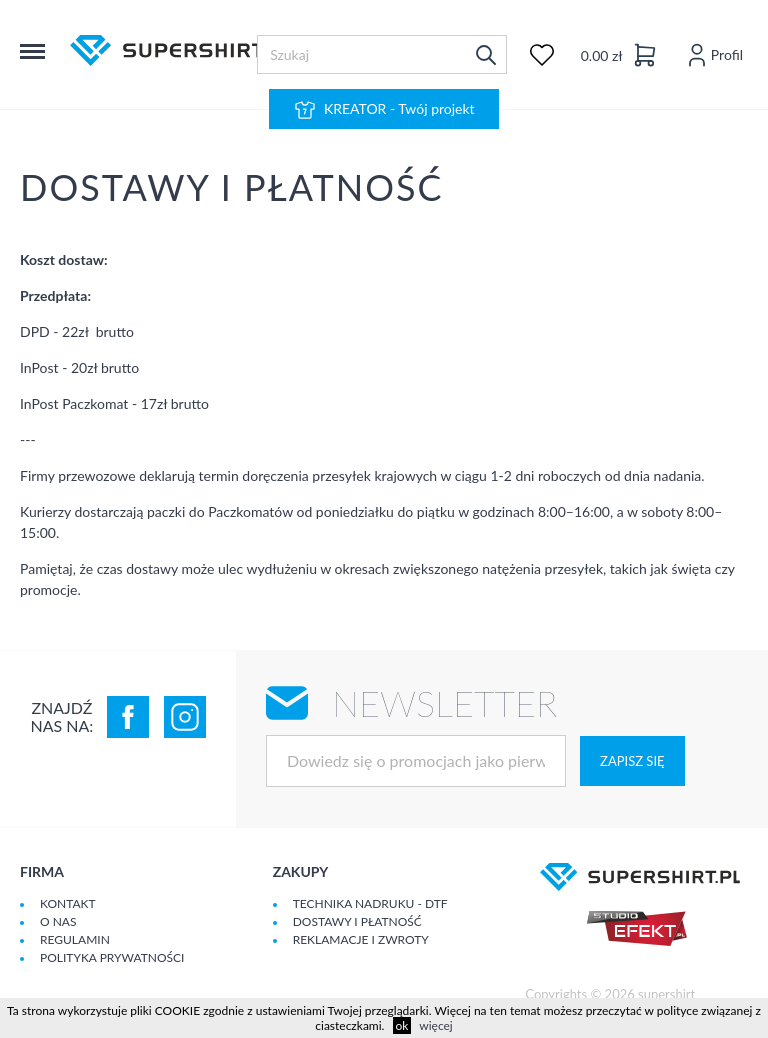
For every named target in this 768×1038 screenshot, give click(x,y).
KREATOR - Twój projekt (383, 110)
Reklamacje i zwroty (361, 939)
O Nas (58, 921)
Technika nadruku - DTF (370, 903)
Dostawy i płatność (357, 921)
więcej (435, 1025)
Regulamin (75, 939)
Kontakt (68, 903)
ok (402, 1025)
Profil (713, 54)
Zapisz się (632, 761)
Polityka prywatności (112, 957)
